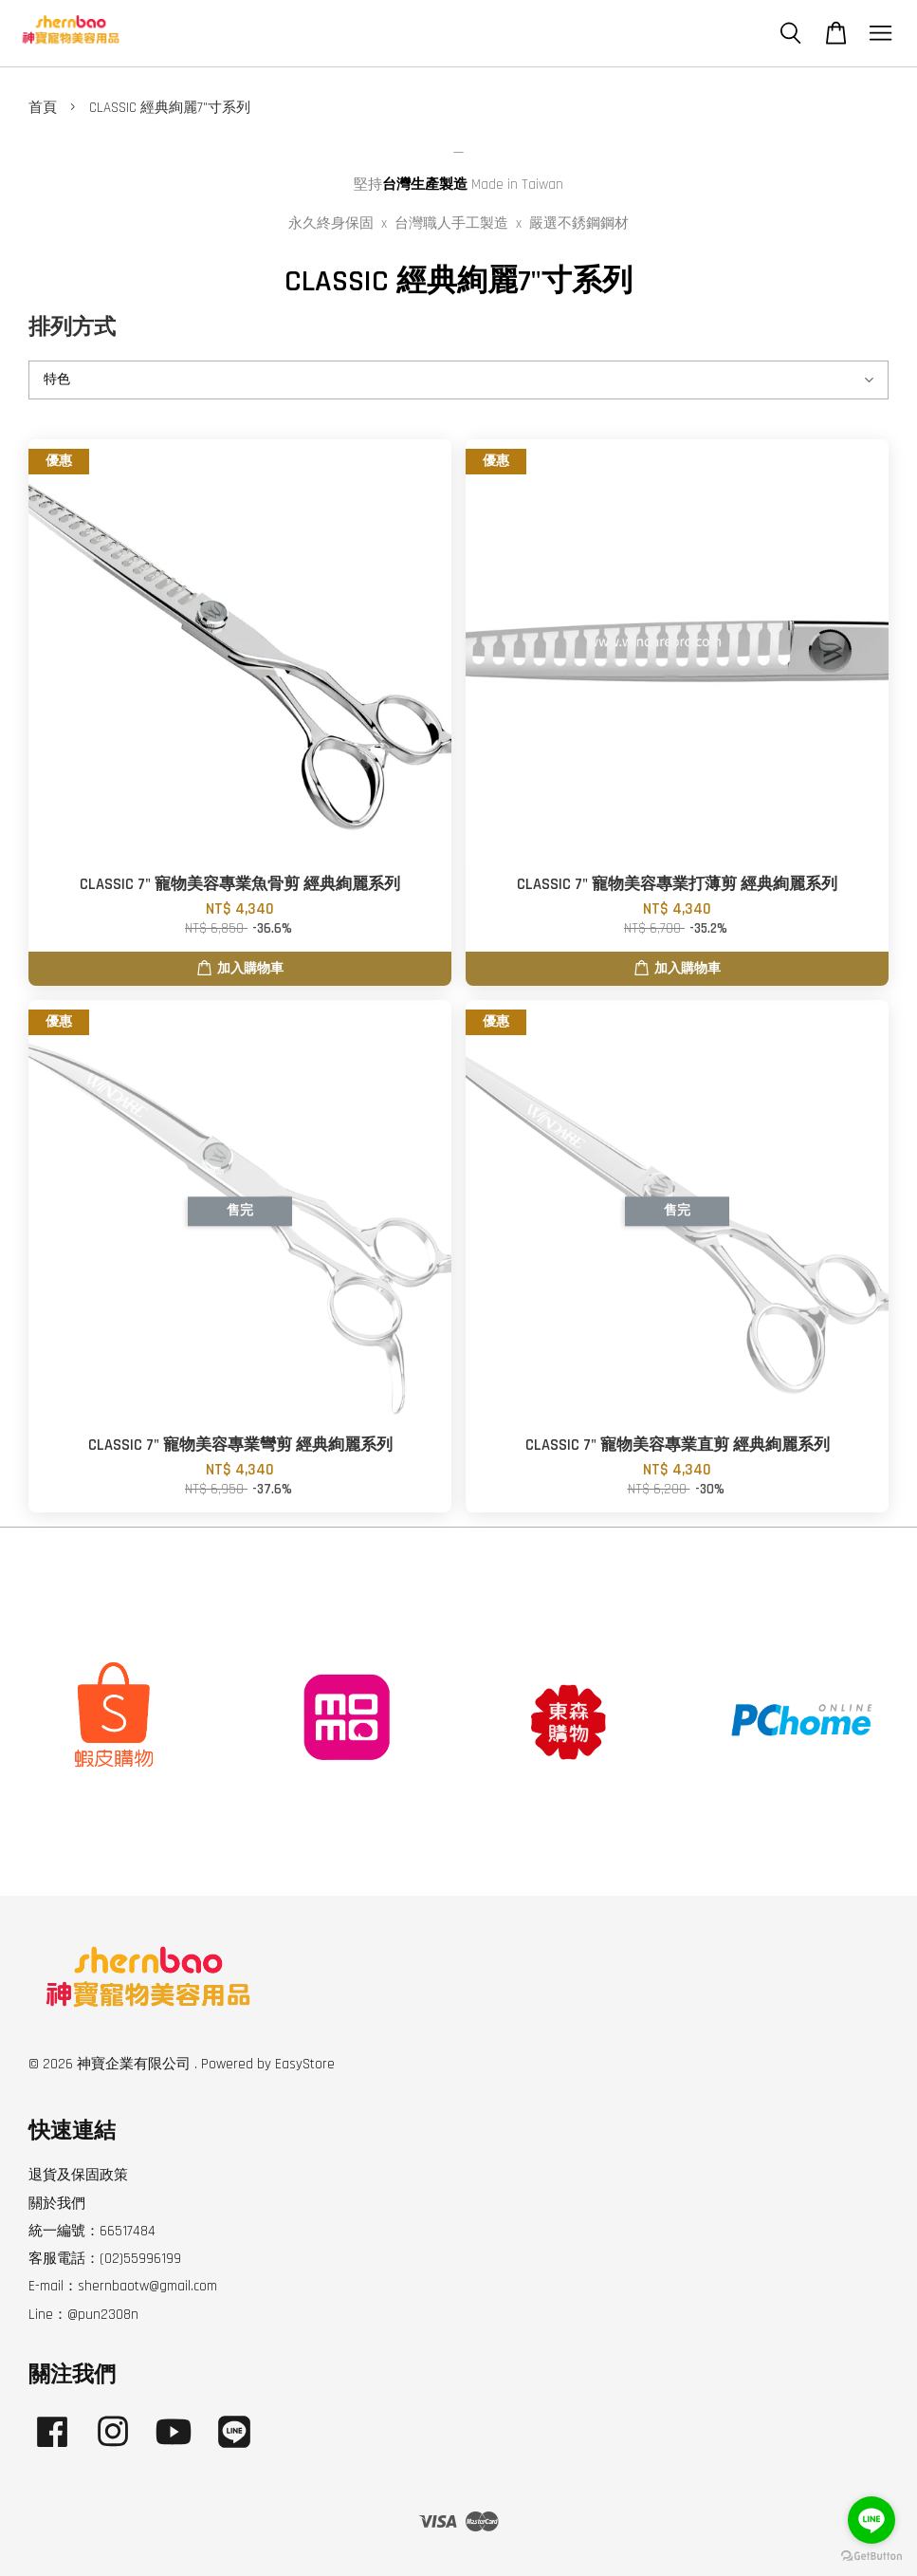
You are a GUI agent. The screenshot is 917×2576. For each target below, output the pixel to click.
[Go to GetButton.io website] (871, 2556)
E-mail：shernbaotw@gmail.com (122, 2286)
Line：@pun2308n (83, 2315)
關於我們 (56, 2204)
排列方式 (72, 328)
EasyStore (305, 2064)
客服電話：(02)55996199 (104, 2259)
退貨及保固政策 (78, 2175)
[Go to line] (871, 2520)
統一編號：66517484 (92, 2231)
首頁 (42, 108)
